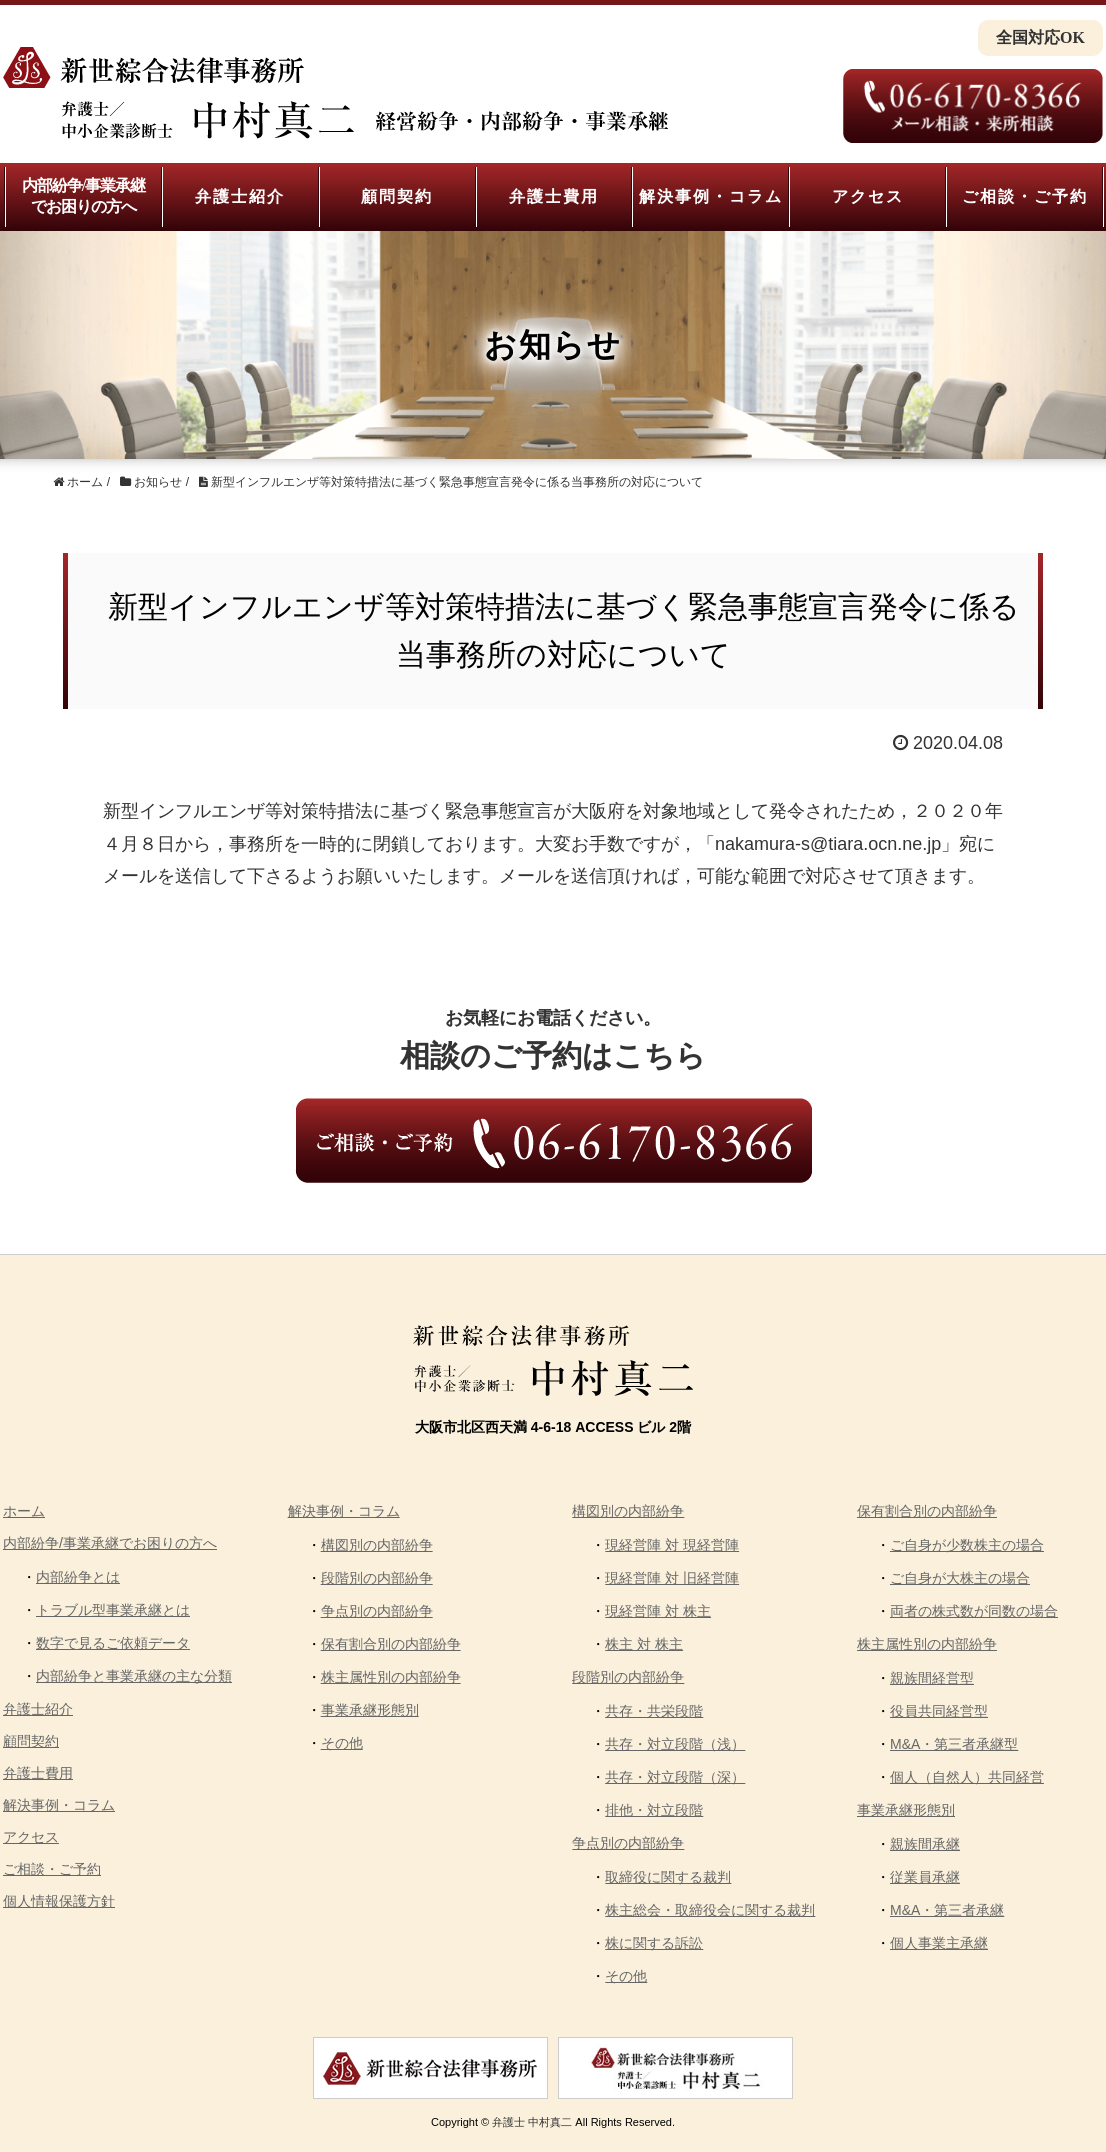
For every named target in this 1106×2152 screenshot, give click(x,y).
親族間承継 (925, 1844)
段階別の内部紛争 (377, 1578)
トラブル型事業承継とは (113, 1610)
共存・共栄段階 (654, 1711)
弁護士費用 (554, 196)
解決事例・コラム (711, 196)
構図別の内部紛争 (377, 1545)
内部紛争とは (78, 1577)
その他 (342, 1743)
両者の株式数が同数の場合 (974, 1611)
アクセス (868, 196)
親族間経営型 (932, 1678)
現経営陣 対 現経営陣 (672, 1545)
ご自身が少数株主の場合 (967, 1545)
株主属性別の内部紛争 (391, 1677)
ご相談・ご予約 (1025, 196)
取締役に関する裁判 (668, 1877)
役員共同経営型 (939, 1711)
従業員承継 (925, 1877)
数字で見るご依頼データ (113, 1643)
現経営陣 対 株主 (658, 1611)
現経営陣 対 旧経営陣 (672, 1578)
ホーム (24, 1511)
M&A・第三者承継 (947, 1910)
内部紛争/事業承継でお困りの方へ (83, 196)
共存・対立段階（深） (675, 1777)
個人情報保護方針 (59, 1901)
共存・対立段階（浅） (675, 1744)
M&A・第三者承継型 (954, 1744)
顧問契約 (397, 196)
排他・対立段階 (654, 1810)
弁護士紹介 (240, 196)
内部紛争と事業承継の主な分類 (134, 1676)
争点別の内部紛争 (377, 1611)
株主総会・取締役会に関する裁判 (710, 1910)
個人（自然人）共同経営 (967, 1777)
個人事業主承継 (939, 1943)
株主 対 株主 (644, 1644)
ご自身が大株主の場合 (960, 1578)
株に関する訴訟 (654, 1943)
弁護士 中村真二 (532, 2122)
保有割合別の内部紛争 (391, 1644)
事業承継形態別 (370, 1710)
